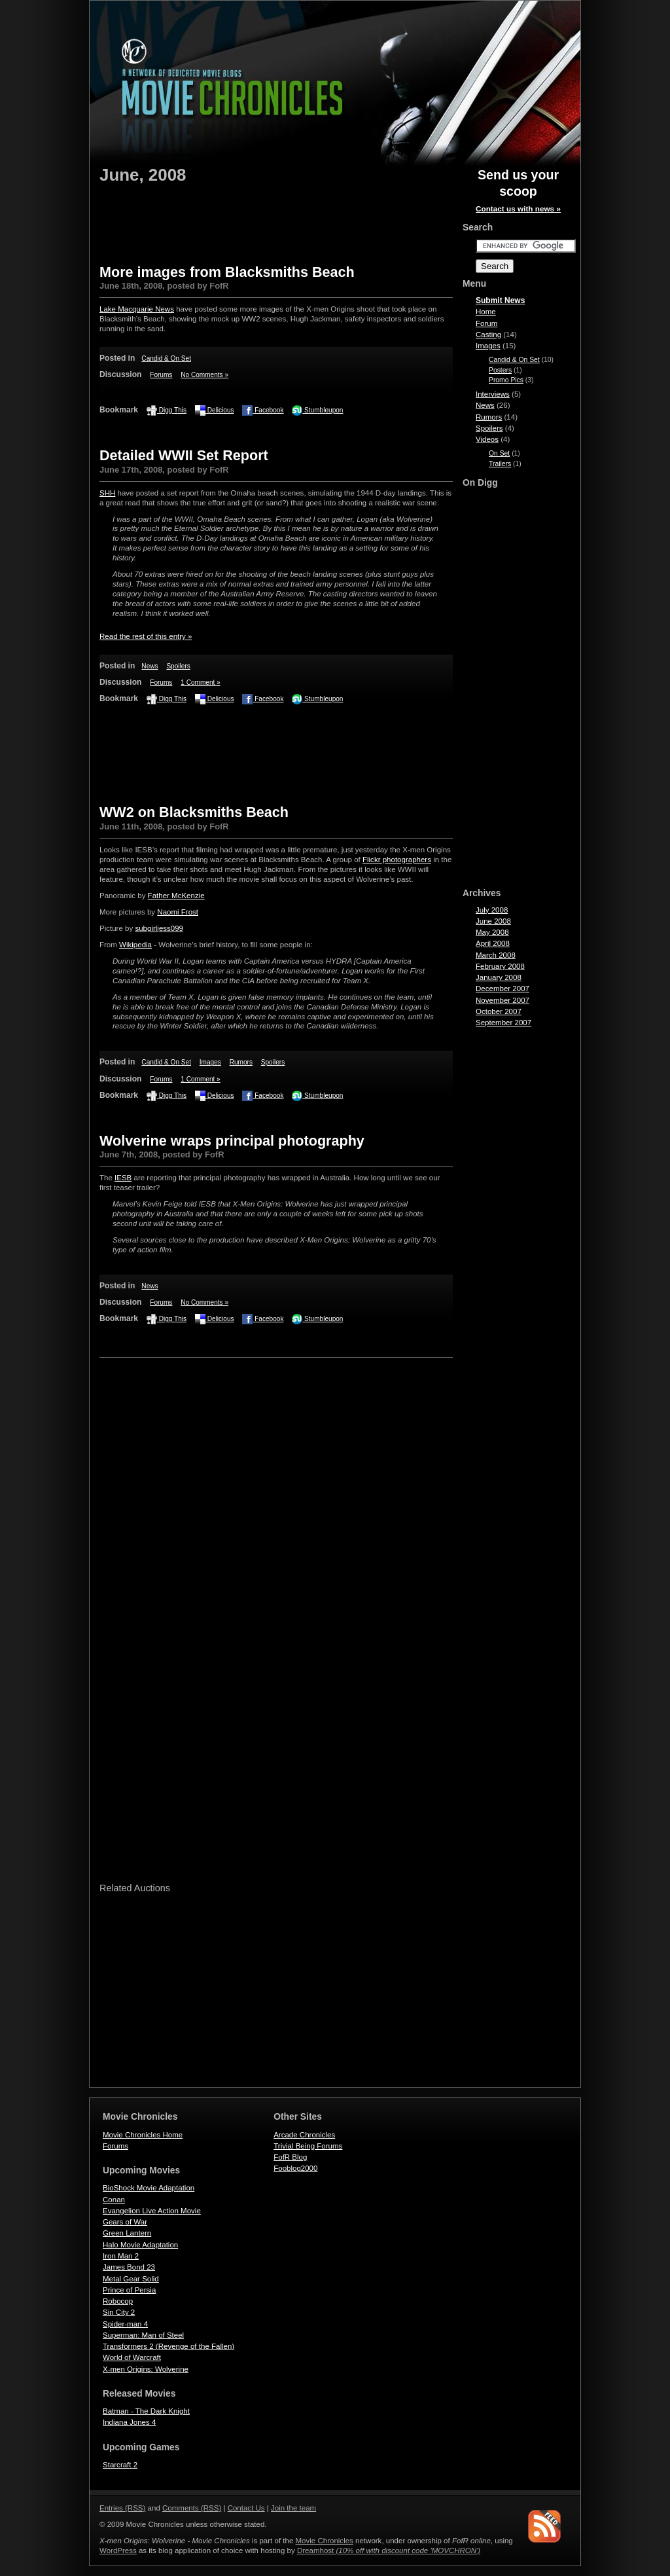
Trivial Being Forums (307, 2146)
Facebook (262, 410)
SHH (107, 493)
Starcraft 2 (120, 2465)
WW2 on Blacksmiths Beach (194, 812)
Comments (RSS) (191, 2508)
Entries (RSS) (122, 2508)
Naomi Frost (177, 912)
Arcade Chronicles (304, 2135)
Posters (500, 370)
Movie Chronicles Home (143, 2135)
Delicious (214, 410)
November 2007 (502, 1000)
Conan (114, 2200)
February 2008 (500, 966)
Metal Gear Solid (131, 2279)
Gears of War (125, 2222)
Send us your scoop (518, 192)
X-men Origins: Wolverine (145, 2369)
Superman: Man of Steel (143, 2335)
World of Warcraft (132, 2357)
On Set (499, 453)
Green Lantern (127, 2233)
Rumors (241, 1062)
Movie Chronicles (324, 2541)
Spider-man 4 (125, 2324)
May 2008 (492, 932)
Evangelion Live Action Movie (152, 2211)
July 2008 (492, 910)
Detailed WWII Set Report (183, 455)
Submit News (500, 300)
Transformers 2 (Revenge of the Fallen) (168, 2346)
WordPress (118, 2550)
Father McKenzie (176, 895)
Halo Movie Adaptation (140, 2245)
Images (210, 1062)
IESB (123, 1178)
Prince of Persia (129, 2290)
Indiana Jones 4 (129, 2422)
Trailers (500, 463)
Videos (487, 439)
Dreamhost (388, 2550)
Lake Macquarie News (136, 309)
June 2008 (493, 921)
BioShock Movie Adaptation (148, 2188)
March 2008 (496, 955)
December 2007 (502, 988)
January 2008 (498, 977)
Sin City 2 (119, 2312)
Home (486, 312)
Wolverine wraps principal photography (231, 1141)
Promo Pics (506, 380)
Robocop (118, 2301)
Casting (488, 334)
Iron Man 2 (121, 2256)
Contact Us (246, 2508)
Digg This (166, 410)
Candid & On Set (166, 358)
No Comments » (204, 374)
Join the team (293, 2508)
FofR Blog (290, 2157)
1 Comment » (200, 682)
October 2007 (498, 1011)
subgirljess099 (159, 928)
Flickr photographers (396, 859)
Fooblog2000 (295, 2168)
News (149, 666)
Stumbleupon (317, 410)
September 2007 (503, 1022)
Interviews (493, 394)
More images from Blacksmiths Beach (227, 272)
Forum (486, 323)
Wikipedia (135, 945)
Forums (161, 374)
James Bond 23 (129, 2267)
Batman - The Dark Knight (146, 2411)
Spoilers (178, 666)
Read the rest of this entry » (145, 636)
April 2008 (493, 943)
